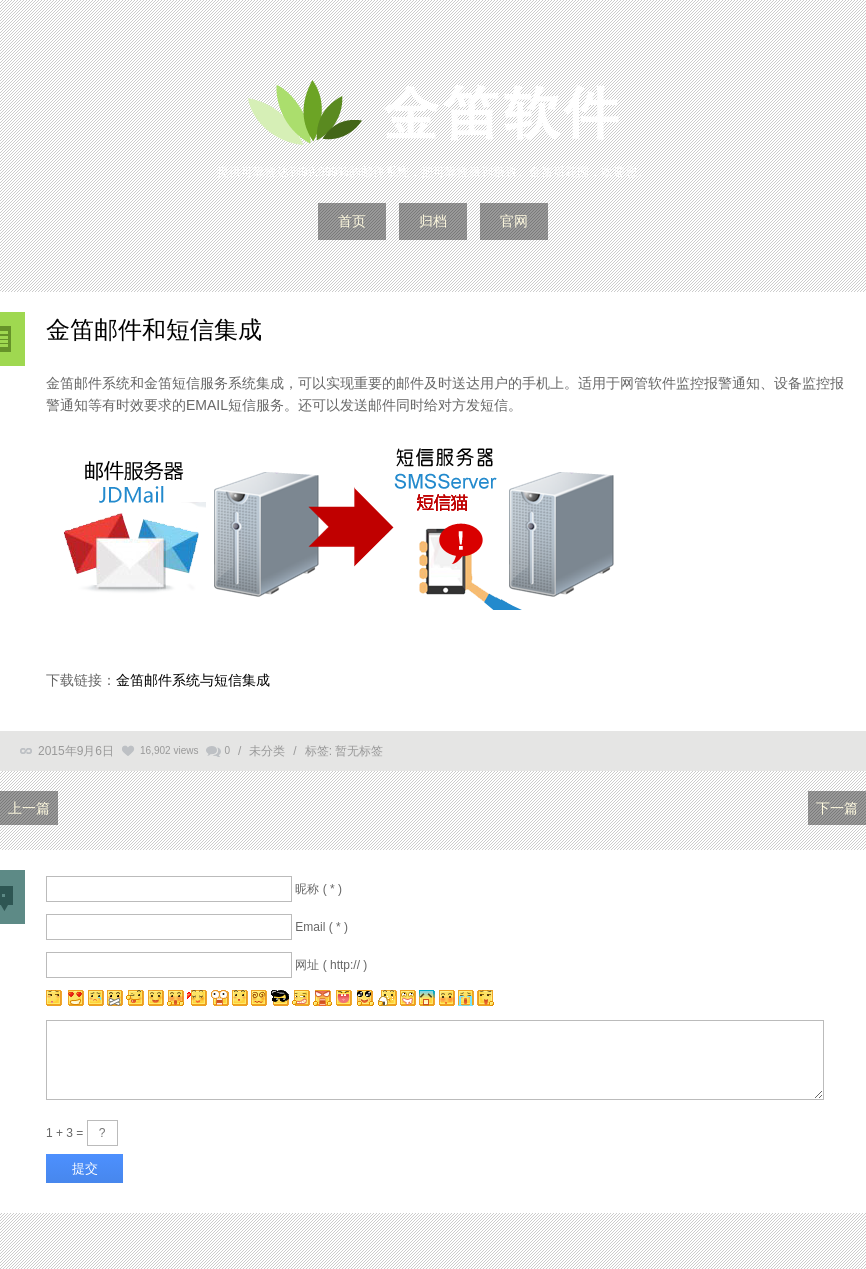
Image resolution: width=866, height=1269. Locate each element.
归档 (433, 221)
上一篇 (29, 808)
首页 (352, 221)
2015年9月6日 (76, 751)
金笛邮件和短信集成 (154, 329)
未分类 (267, 751)
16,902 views (169, 750)
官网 (514, 221)
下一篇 (837, 808)
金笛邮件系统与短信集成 (193, 680)
